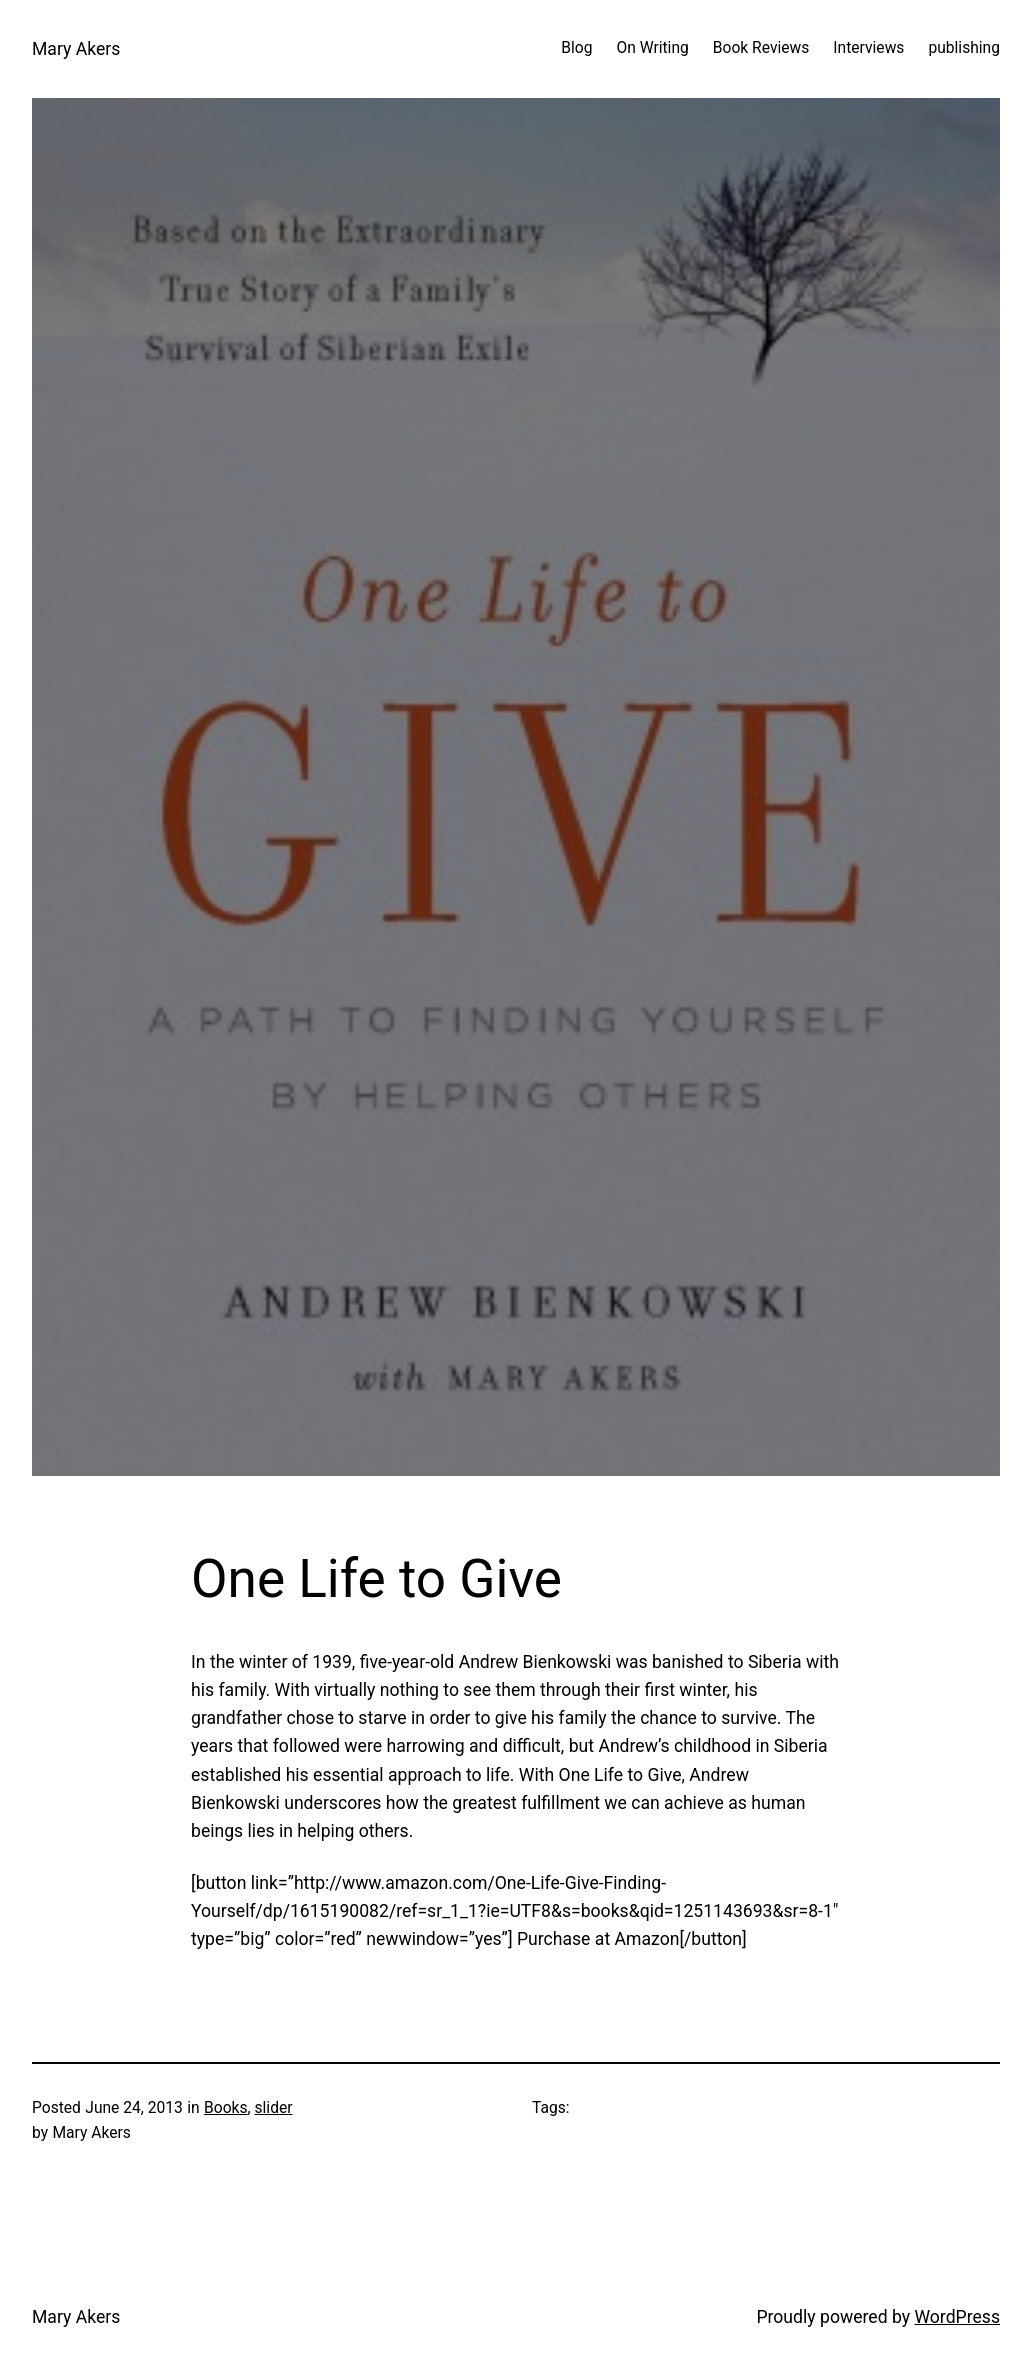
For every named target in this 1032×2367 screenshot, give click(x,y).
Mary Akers (76, 49)
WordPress (957, 2317)
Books (226, 2108)
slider (273, 2108)
